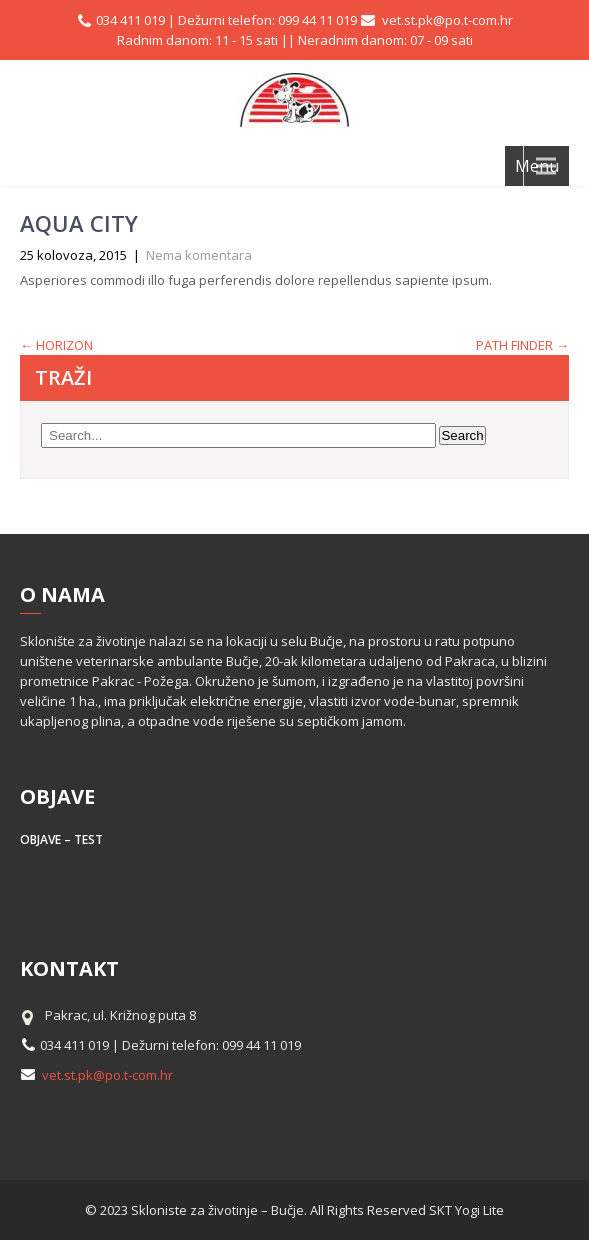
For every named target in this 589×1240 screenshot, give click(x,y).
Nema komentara (199, 255)
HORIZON (56, 345)
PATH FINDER (522, 345)
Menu (537, 166)
